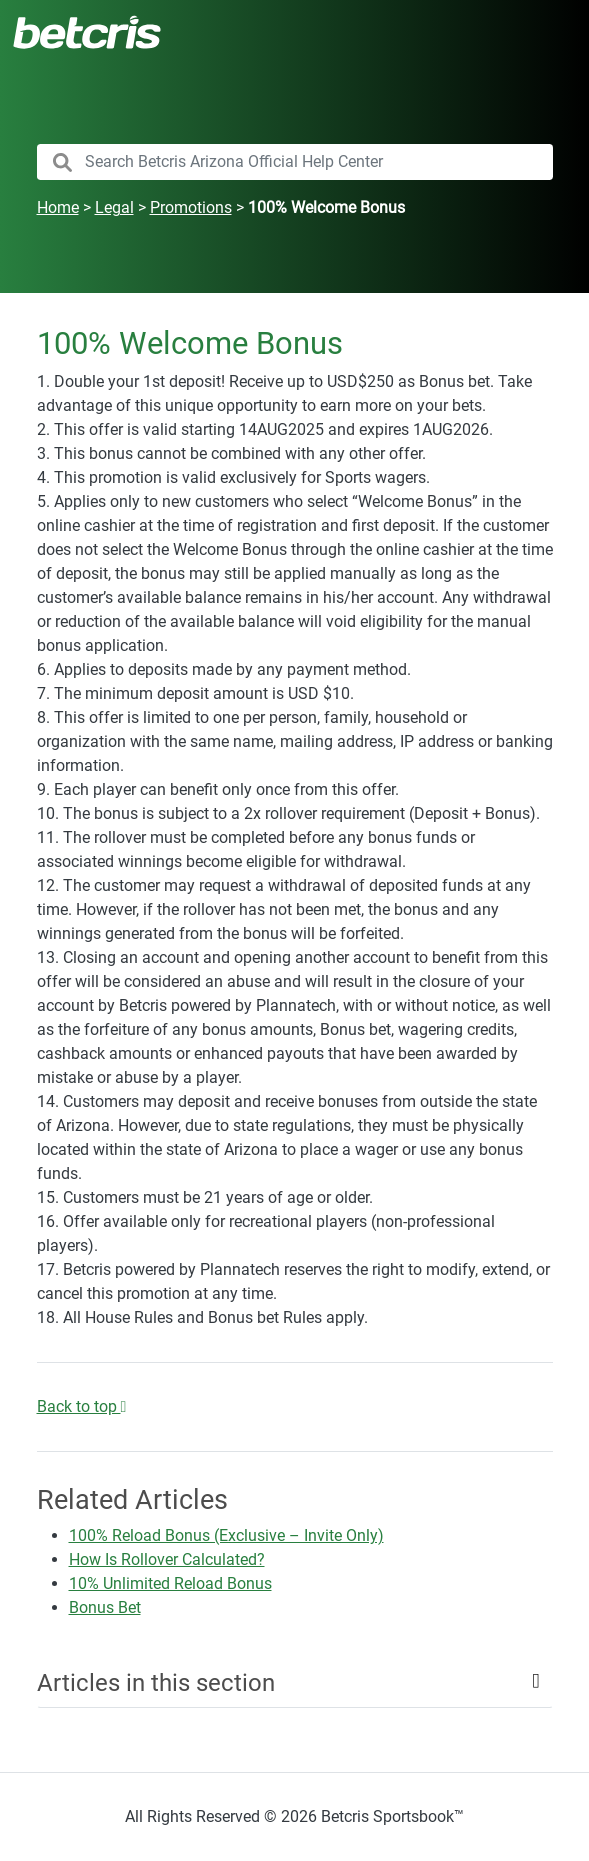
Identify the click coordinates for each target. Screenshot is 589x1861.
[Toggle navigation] (549, 32)
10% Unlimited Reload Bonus (170, 1583)
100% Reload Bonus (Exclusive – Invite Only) (226, 1535)
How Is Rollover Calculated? (167, 1559)
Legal (114, 207)
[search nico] (295, 162)
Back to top (82, 1406)
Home (58, 207)
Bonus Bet (105, 1607)
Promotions (191, 207)
